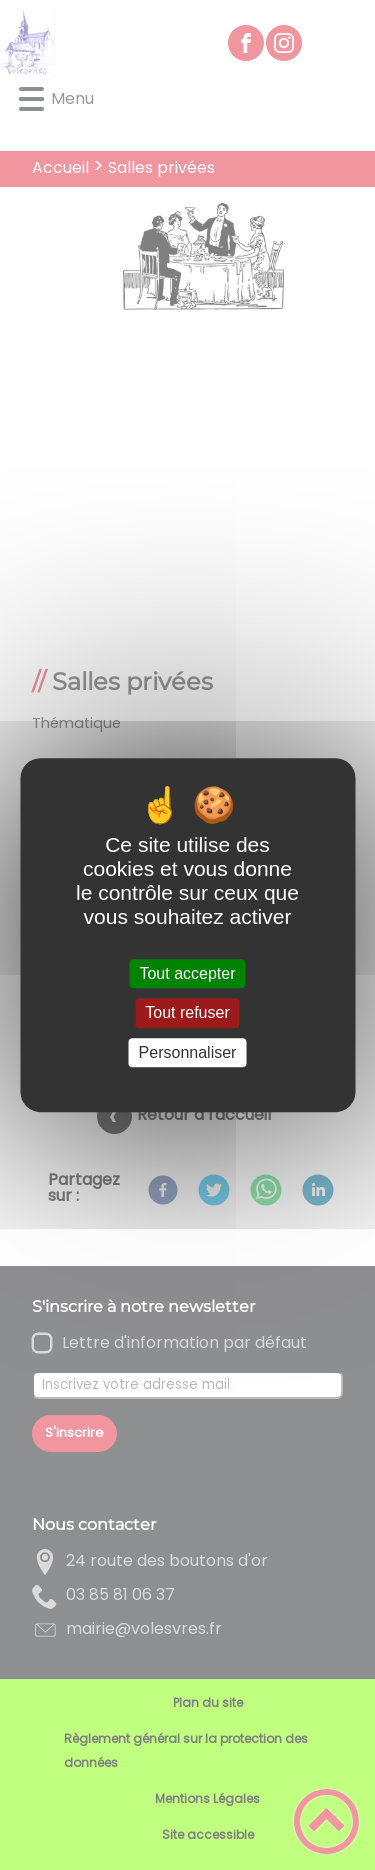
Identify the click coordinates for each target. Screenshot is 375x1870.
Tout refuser (187, 1013)
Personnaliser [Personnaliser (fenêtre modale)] (188, 1052)
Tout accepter (187, 973)
